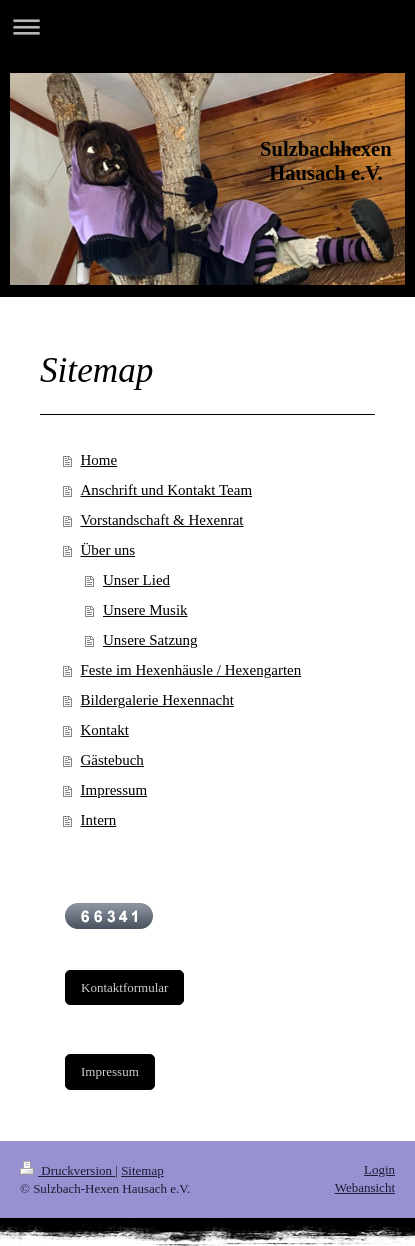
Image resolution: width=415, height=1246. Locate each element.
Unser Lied (136, 580)
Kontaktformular (124, 987)
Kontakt (105, 730)
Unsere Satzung (150, 640)
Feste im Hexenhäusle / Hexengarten (191, 670)
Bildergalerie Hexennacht (157, 700)
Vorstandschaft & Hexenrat (162, 520)
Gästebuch (112, 760)
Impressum (114, 790)
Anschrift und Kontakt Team (167, 490)
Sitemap (142, 1170)
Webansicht (365, 1187)
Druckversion (67, 1170)
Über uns (108, 550)
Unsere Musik (145, 610)
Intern (99, 820)
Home (99, 460)
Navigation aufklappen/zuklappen (207, 26)
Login (379, 1169)
